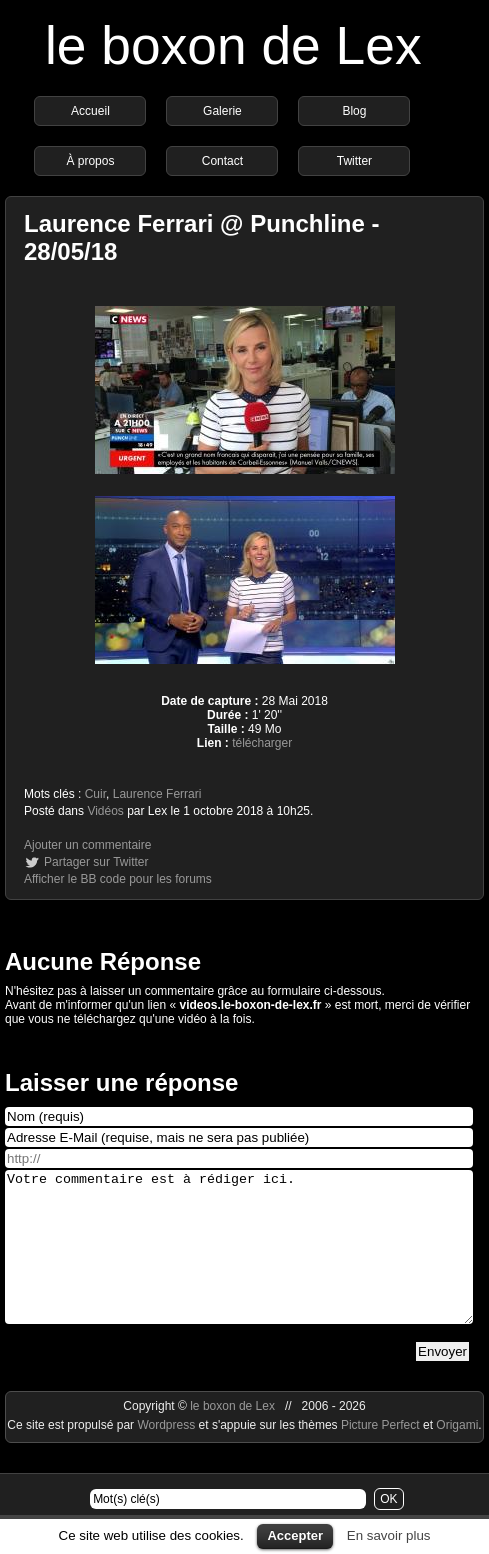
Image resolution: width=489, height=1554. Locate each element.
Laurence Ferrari (157, 794)
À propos (90, 161)
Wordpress (167, 1455)
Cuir (95, 794)
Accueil (90, 111)
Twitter (354, 161)
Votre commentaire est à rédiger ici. (239, 1262)
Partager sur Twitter (96, 862)
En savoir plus (389, 1535)
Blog (354, 111)
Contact (222, 161)
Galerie (222, 111)
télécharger (262, 743)
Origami (457, 1455)
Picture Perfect (380, 1455)
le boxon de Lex (233, 45)
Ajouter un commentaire (87, 845)
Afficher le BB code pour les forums (118, 879)
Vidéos (105, 811)
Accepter (295, 1535)
